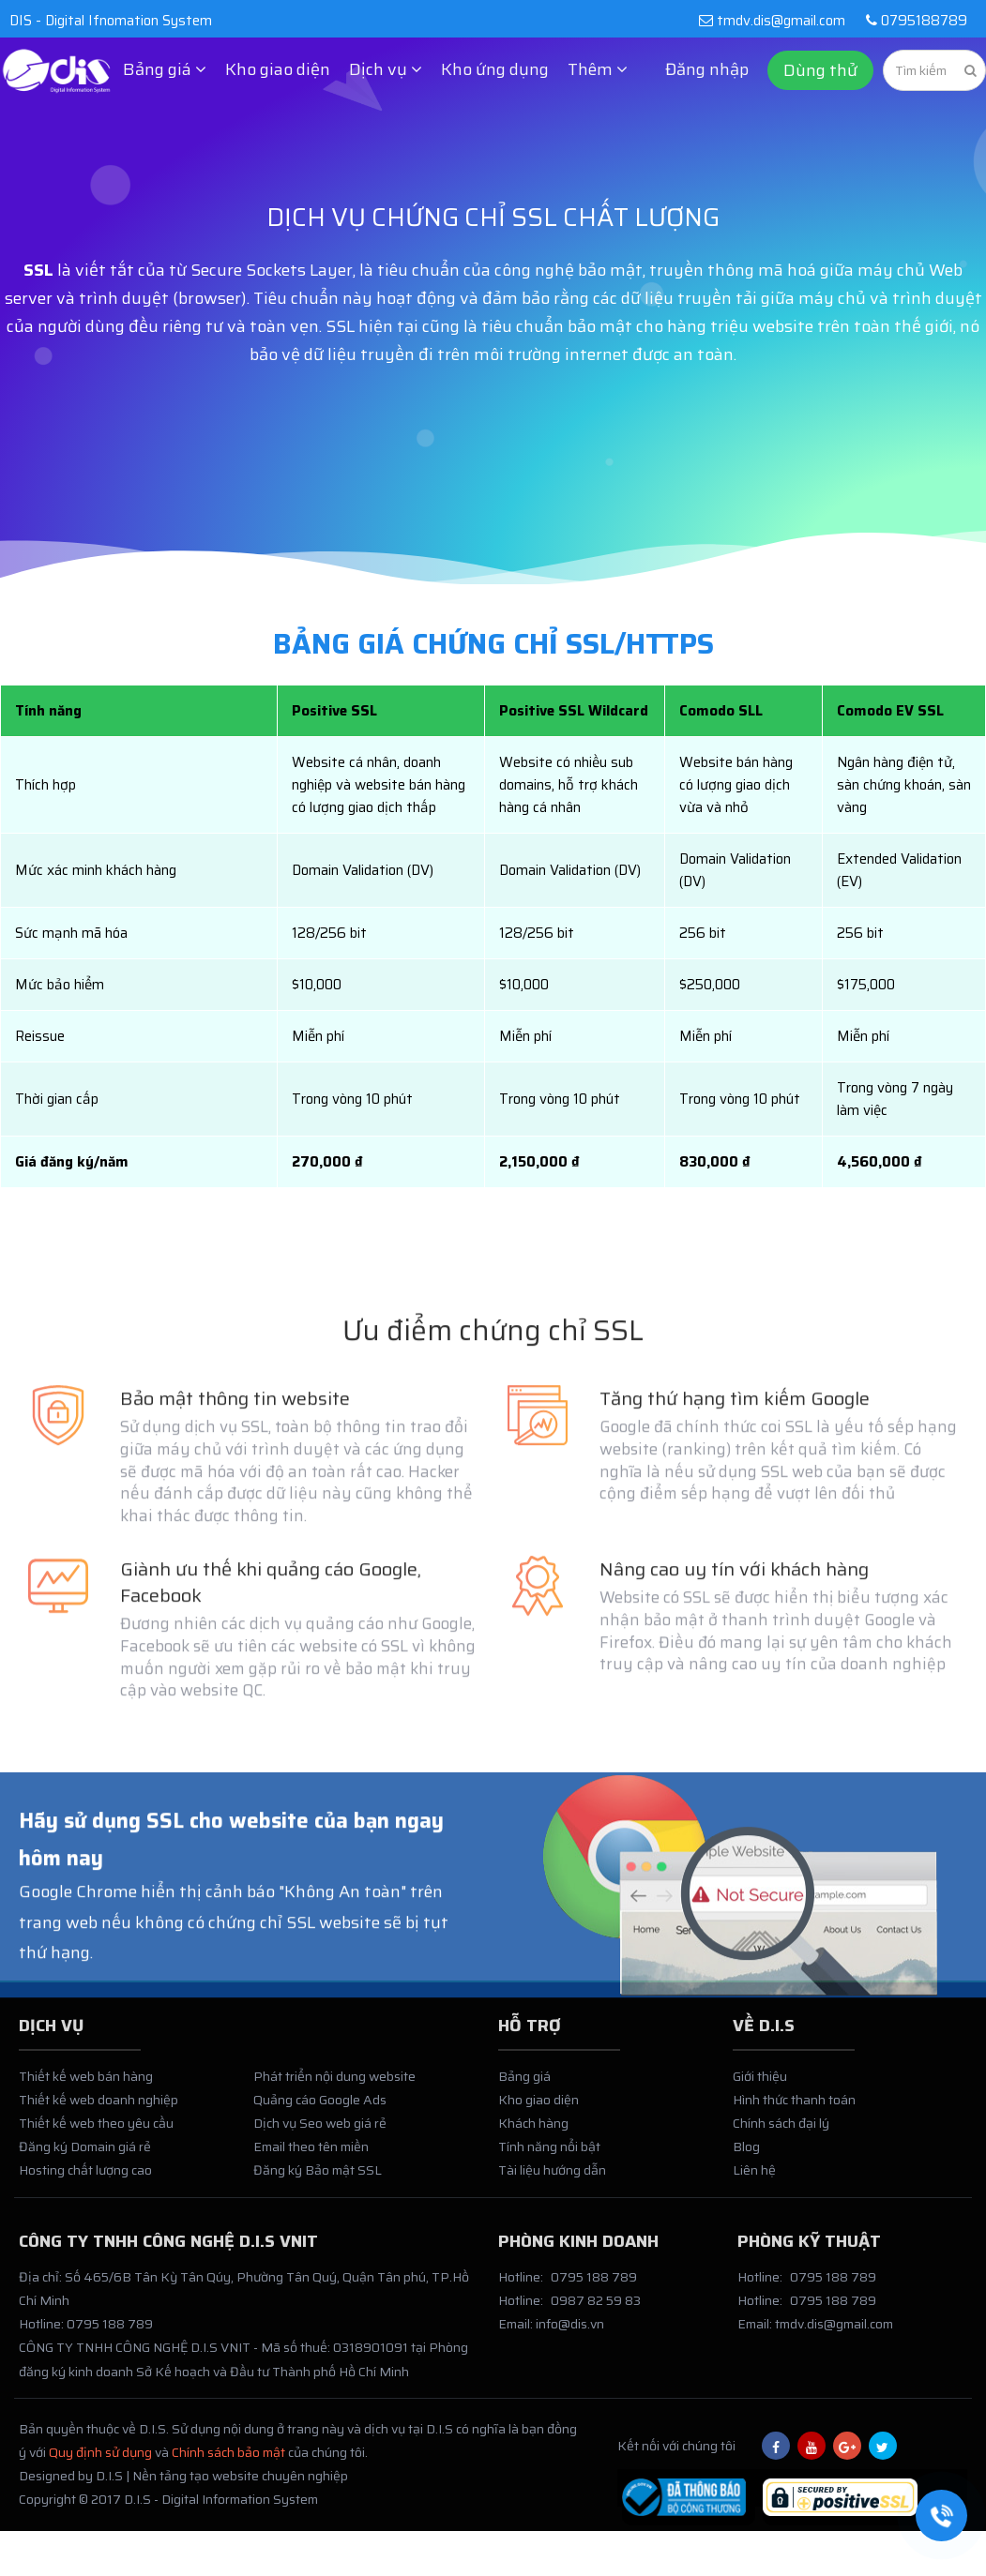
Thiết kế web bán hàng (86, 2084)
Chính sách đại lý (781, 2132)
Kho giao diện (277, 69)
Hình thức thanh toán (794, 2109)
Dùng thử (820, 70)
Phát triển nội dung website (334, 2084)
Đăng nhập (707, 69)
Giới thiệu (760, 2084)
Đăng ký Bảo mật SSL (317, 2179)
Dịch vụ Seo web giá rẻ (320, 2132)
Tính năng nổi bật (549, 2156)
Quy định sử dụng (100, 2461)
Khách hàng (533, 2132)
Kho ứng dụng (495, 69)
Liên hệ (754, 2179)
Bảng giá (524, 2084)
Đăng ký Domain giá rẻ (85, 2156)
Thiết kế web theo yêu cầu (96, 2132)
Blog (746, 2156)
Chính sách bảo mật (228, 2461)
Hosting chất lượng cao (85, 2179)
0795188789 (912, 20)
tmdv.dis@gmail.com (771, 20)
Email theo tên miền (311, 2156)
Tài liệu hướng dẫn (552, 2179)
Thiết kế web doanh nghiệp (98, 2109)
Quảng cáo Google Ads (320, 2109)
